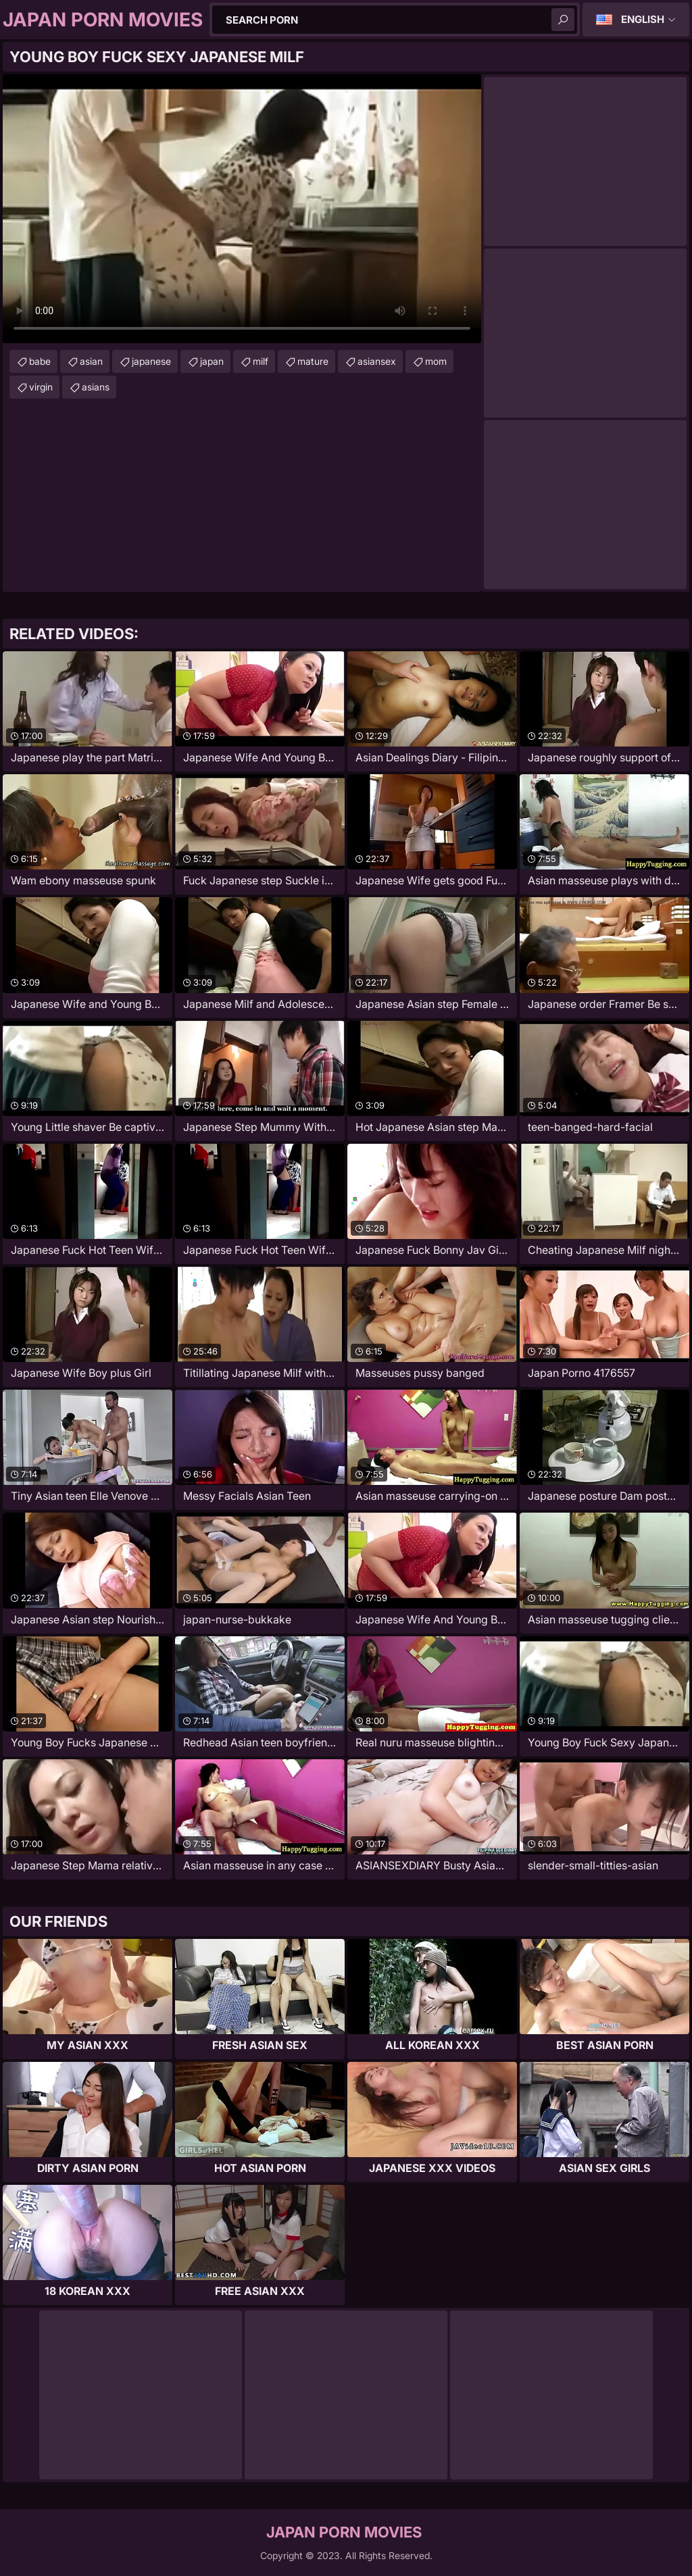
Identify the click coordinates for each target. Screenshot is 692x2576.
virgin (41, 387)
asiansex (376, 361)
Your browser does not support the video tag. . (242, 208)
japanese (151, 361)
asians (95, 387)
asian (91, 361)
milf (260, 361)
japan (212, 361)
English (642, 19)
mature (312, 361)
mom (436, 361)
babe (40, 361)
